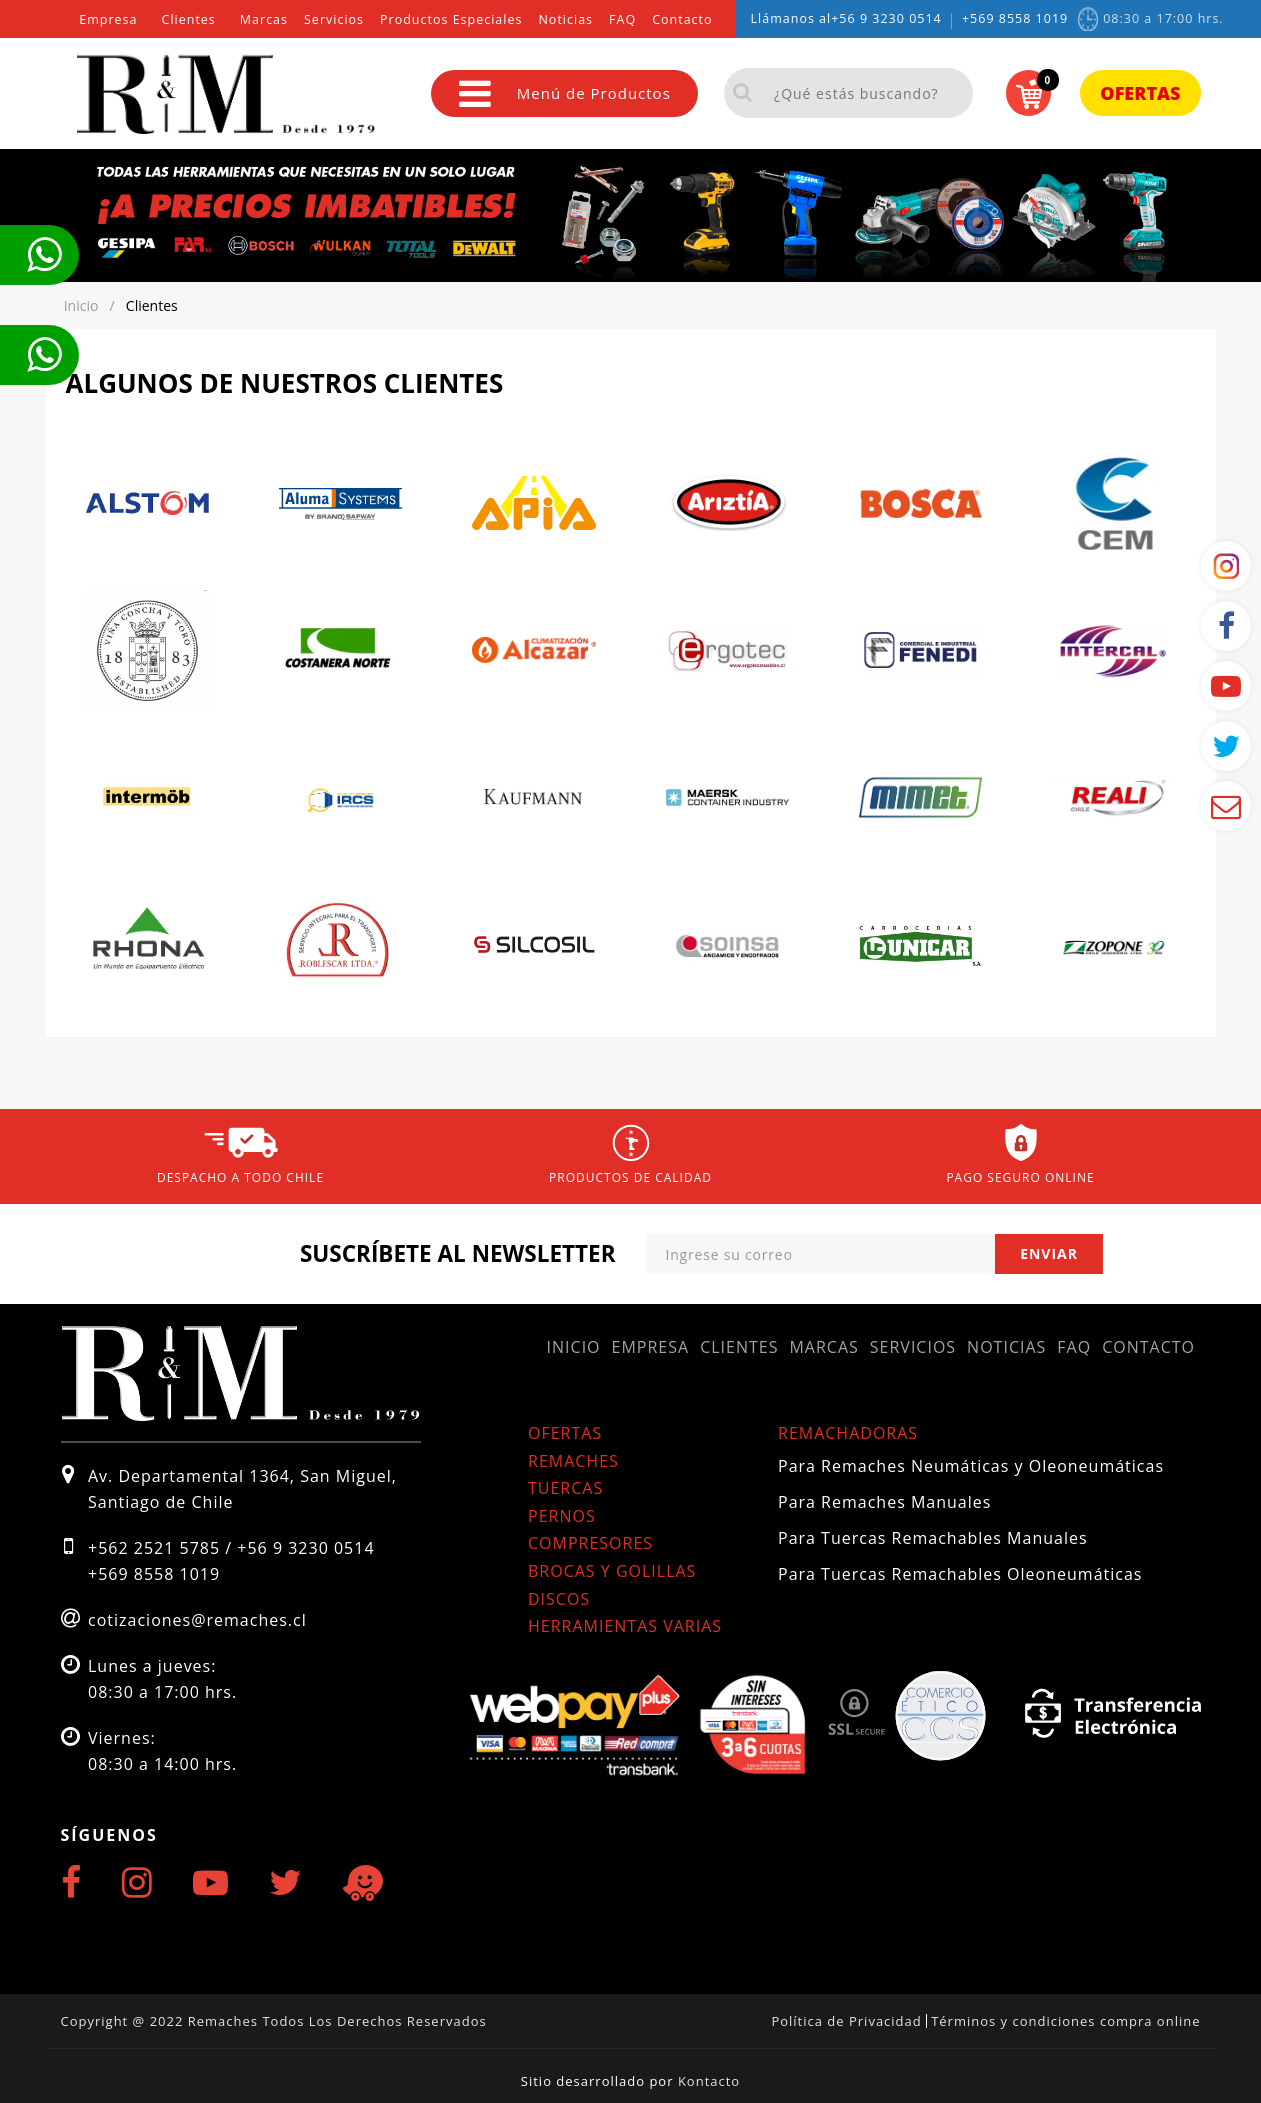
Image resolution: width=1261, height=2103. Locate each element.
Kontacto (709, 2081)
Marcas (264, 19)
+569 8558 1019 (1015, 18)
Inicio (574, 1347)
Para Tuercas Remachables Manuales (933, 1538)
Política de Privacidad (846, 2021)
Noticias (565, 19)
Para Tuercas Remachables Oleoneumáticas (960, 1574)
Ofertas (1140, 93)
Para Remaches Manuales (884, 1502)
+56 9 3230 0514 (886, 18)
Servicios (334, 19)
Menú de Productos (565, 93)
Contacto (682, 19)
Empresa (108, 19)
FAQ (622, 19)
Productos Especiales (451, 19)
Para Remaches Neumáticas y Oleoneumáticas (971, 1466)
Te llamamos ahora (44, 255)
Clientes (189, 19)
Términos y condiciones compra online (1065, 2021)
